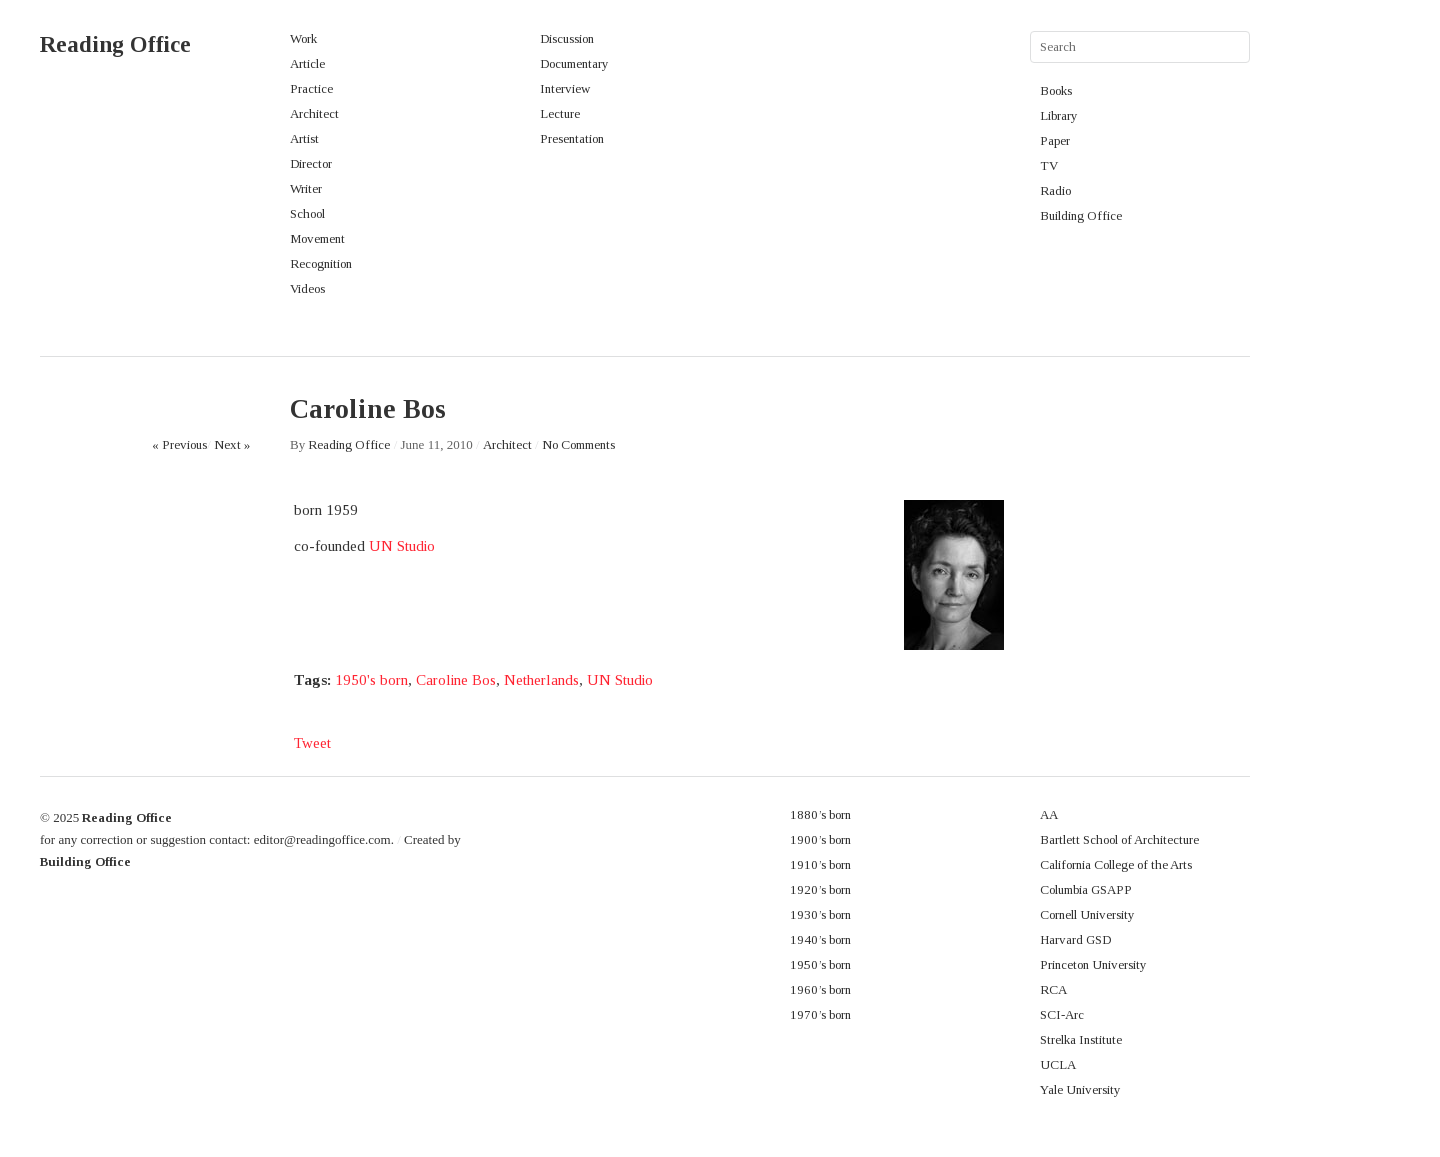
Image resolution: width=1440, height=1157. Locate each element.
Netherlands (541, 680)
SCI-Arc (1062, 1014)
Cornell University (1087, 914)
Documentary (574, 63)
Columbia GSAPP (1086, 889)
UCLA (1058, 1064)
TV (1049, 165)
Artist (304, 138)
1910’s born (820, 864)
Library (1059, 115)
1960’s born (820, 989)
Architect (314, 113)
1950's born (371, 680)
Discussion (567, 38)
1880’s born (820, 814)
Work (303, 38)
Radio (1055, 190)
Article (307, 63)
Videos (307, 288)
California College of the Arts (1116, 864)
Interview (565, 88)
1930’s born (820, 914)
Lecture (560, 113)
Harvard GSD (1075, 939)
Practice (311, 88)
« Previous (179, 444)
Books (1056, 90)
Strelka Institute (1081, 1039)
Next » (232, 444)
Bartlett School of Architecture (1119, 839)
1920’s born (820, 889)
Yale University (1080, 1089)
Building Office (1081, 215)
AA (1049, 814)
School (307, 213)
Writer (306, 188)
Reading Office (115, 44)
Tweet (312, 743)
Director (311, 163)
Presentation (572, 138)
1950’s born (820, 964)
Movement (317, 238)
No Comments (578, 444)
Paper (1055, 140)
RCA (1053, 989)
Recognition (321, 263)
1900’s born (820, 839)
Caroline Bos (456, 680)
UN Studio (402, 546)
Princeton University (1093, 964)
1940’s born (820, 939)
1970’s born (820, 1014)
